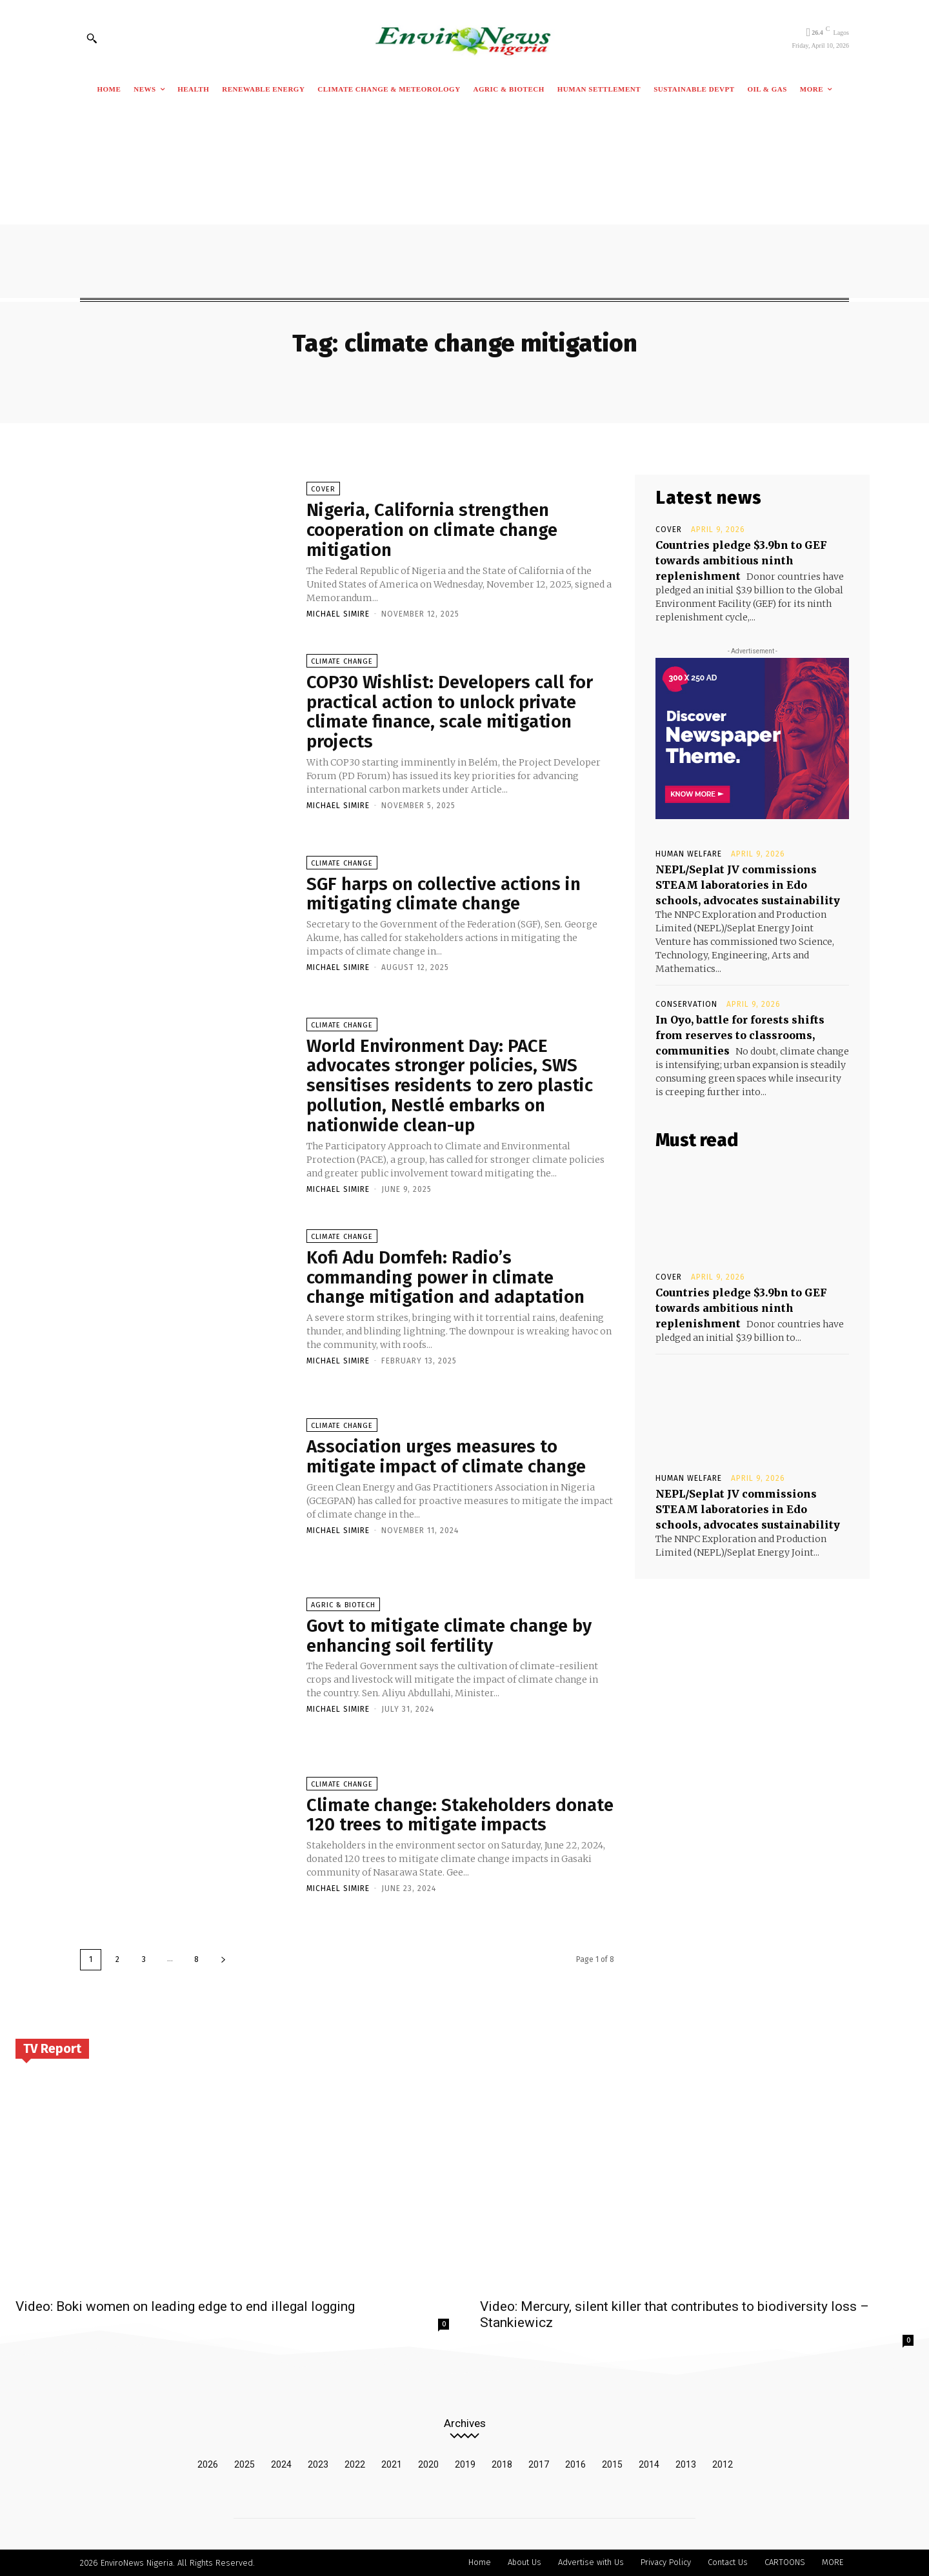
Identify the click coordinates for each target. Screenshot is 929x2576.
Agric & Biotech (343, 1605)
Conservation (686, 1004)
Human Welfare (688, 854)
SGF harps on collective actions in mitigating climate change (444, 894)
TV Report (52, 2048)
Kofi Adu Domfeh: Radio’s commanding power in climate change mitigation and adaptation (446, 1277)
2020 (428, 2464)
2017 (538, 2464)
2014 (649, 2464)
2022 (355, 2464)
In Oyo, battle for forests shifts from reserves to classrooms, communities (739, 1035)
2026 (207, 2464)
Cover (323, 489)
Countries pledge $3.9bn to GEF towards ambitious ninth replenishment (741, 560)
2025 (244, 2464)
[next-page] (223, 1959)
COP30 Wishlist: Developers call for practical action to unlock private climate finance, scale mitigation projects (450, 711)
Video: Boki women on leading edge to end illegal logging (185, 2306)
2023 (318, 2464)
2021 (391, 2464)
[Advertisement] (464, 201)
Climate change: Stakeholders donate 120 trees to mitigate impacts (458, 1815)
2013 (685, 2464)
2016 (575, 2464)
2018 (502, 2464)
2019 (465, 2464)
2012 (722, 2464)
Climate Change (342, 661)
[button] (91, 38)
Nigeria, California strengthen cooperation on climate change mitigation (432, 529)
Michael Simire (338, 614)
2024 (281, 2464)
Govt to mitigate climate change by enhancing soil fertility (450, 1635)
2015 (612, 2464)
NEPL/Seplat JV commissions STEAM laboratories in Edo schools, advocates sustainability (747, 885)
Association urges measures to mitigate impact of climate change (447, 1457)
